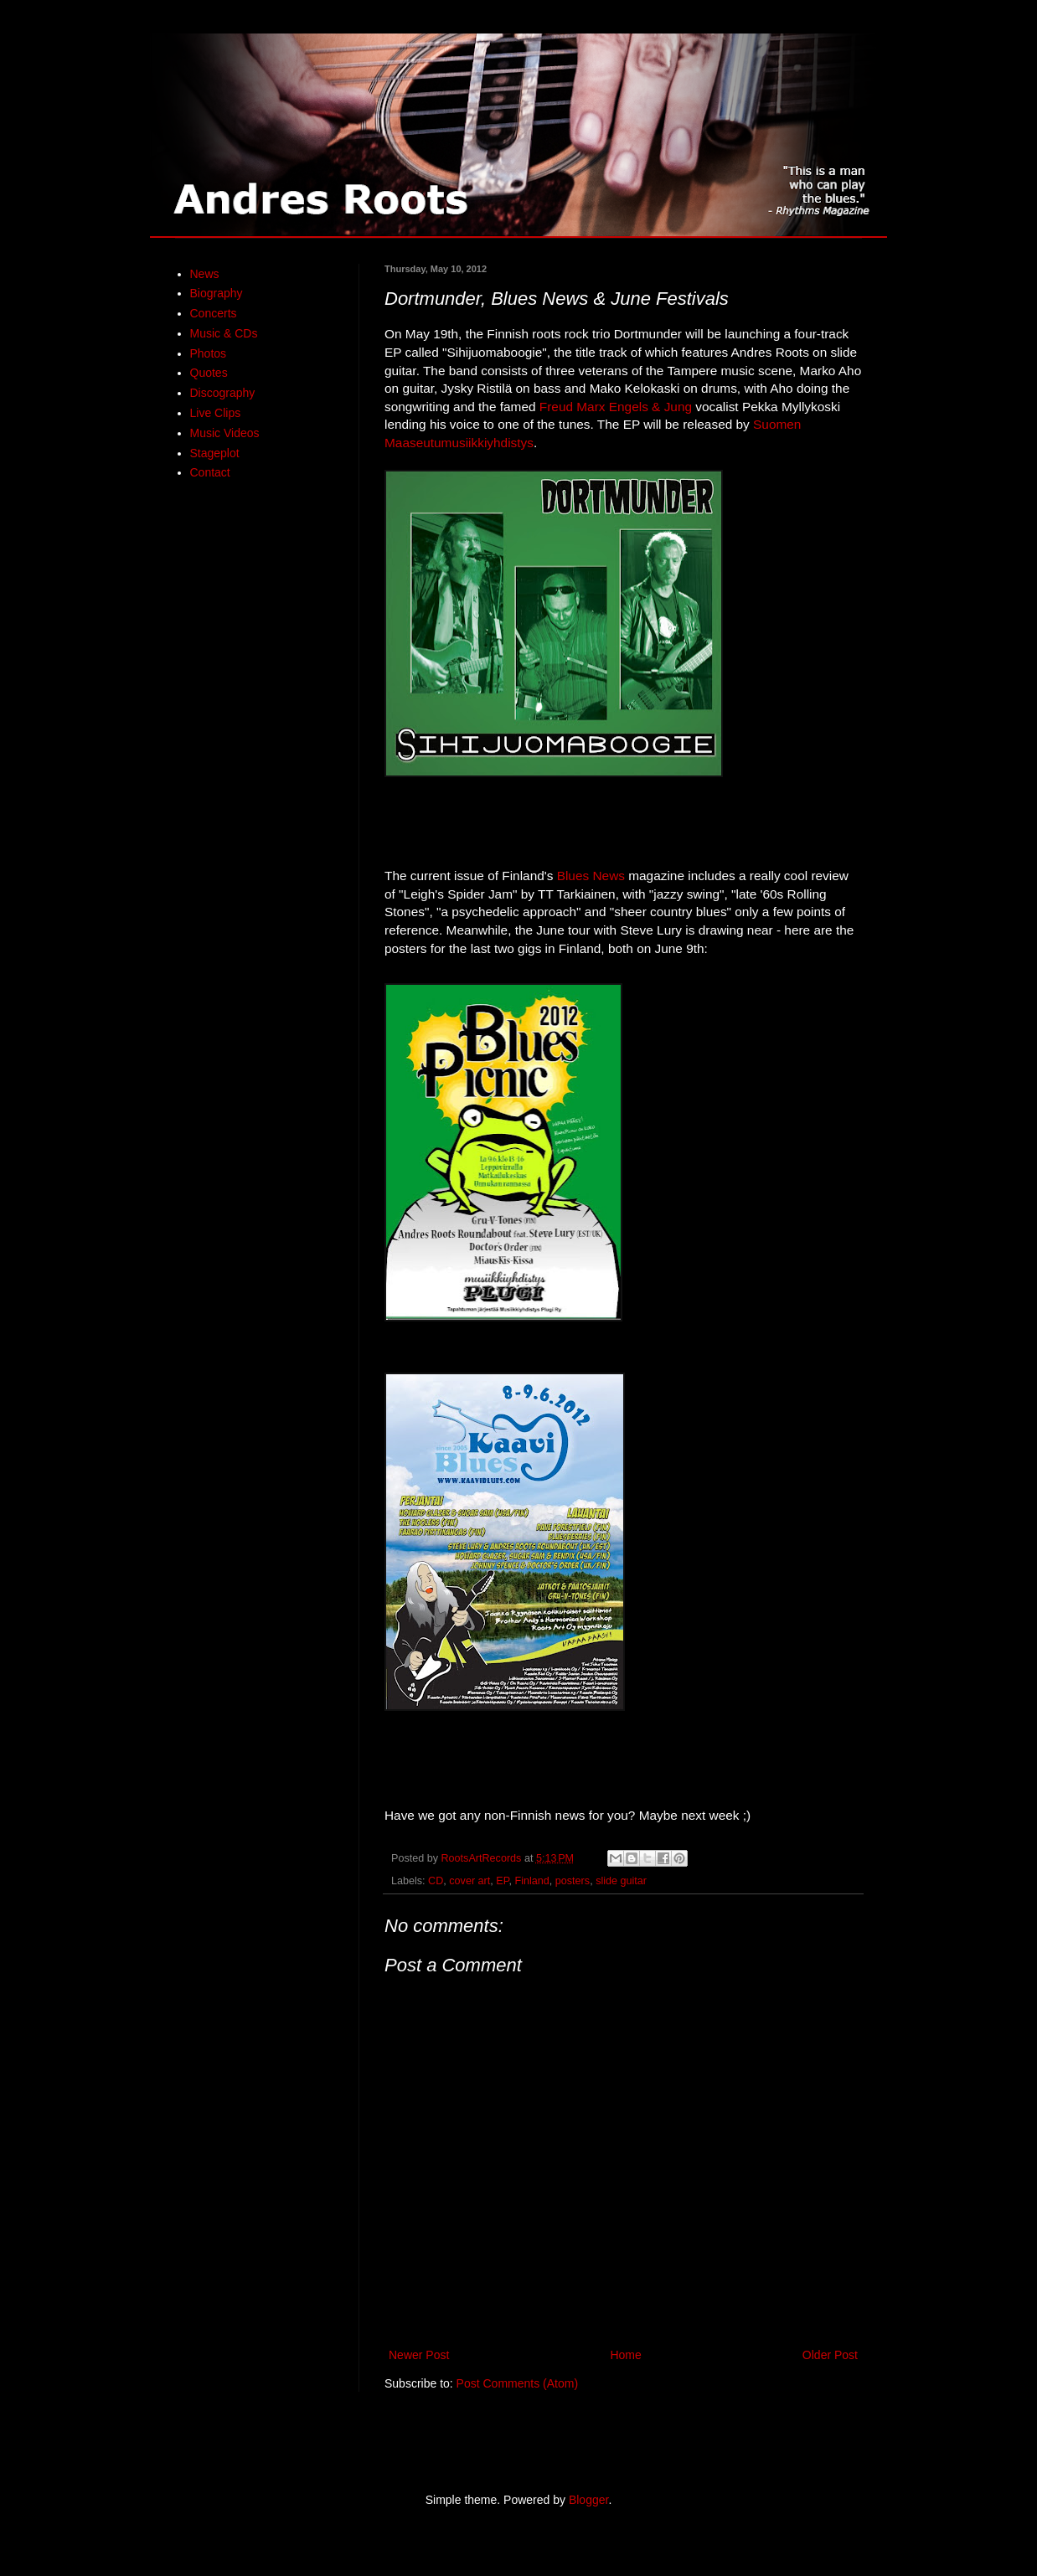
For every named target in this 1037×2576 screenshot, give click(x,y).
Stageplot (215, 453)
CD (435, 1881)
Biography (216, 293)
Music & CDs (224, 333)
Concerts (213, 313)
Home (625, 2355)
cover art (469, 1881)
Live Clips (215, 413)
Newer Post (419, 2355)
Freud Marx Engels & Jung (615, 406)
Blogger (588, 2499)
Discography (222, 392)
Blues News (591, 875)
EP (502, 1881)
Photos (208, 353)
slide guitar (621, 1881)
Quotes (209, 372)
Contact (210, 472)
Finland (532, 1881)
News (204, 274)
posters (572, 1881)
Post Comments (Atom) (517, 2383)
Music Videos (225, 433)
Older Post (830, 2355)
